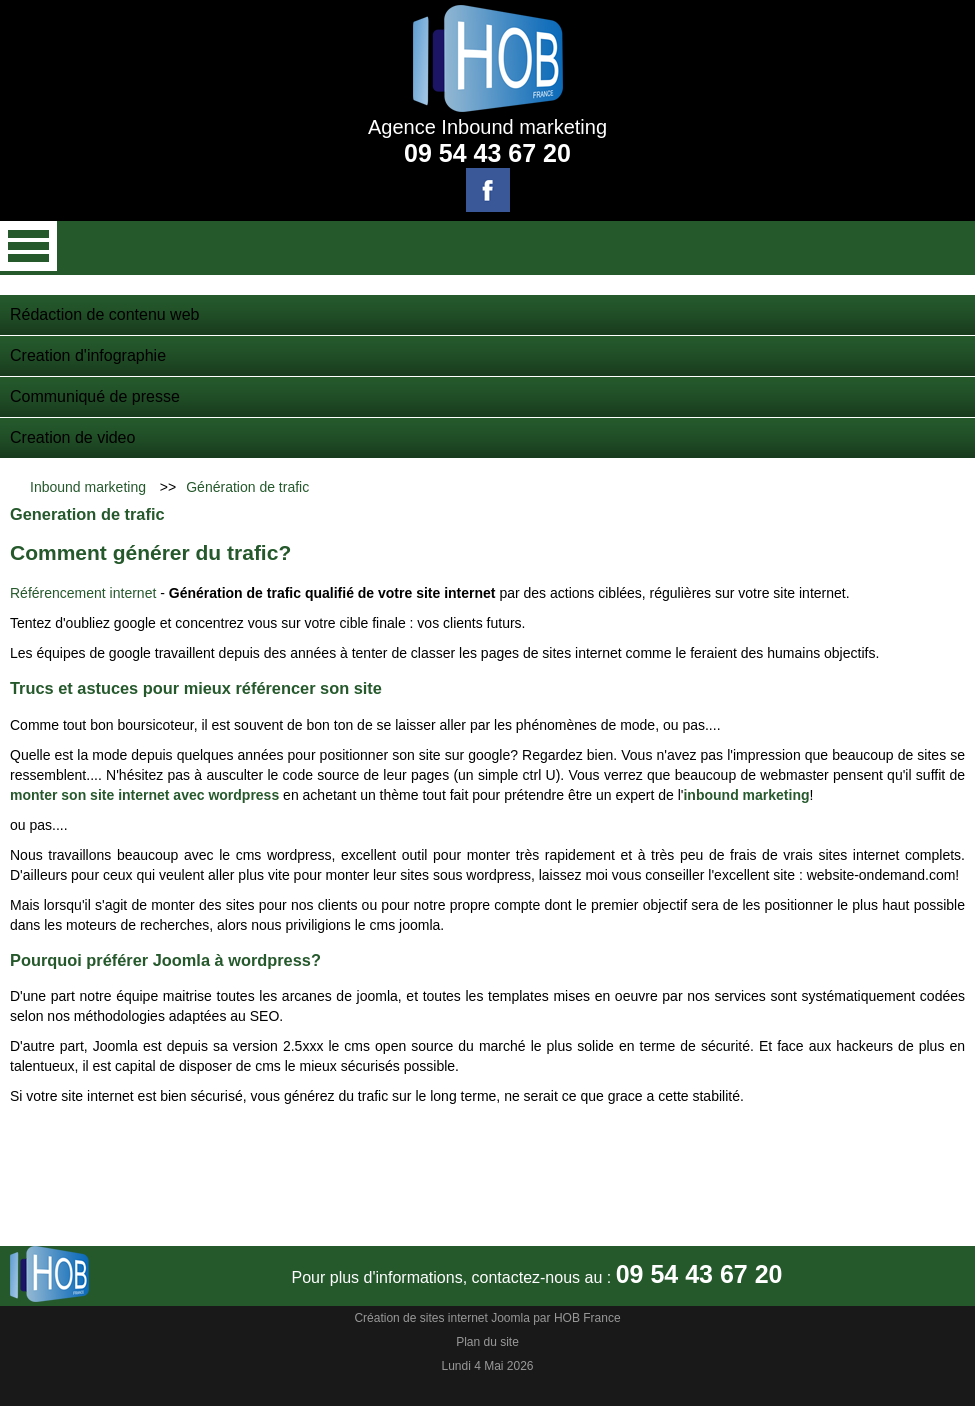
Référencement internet (85, 593)
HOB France (587, 1318)
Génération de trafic (247, 487)
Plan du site (487, 1342)
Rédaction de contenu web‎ (104, 314)
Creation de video (72, 437)
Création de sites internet (420, 1318)
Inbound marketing (88, 487)
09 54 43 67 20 (487, 153)
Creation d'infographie (88, 355)
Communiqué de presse (95, 396)
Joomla (510, 1318)
